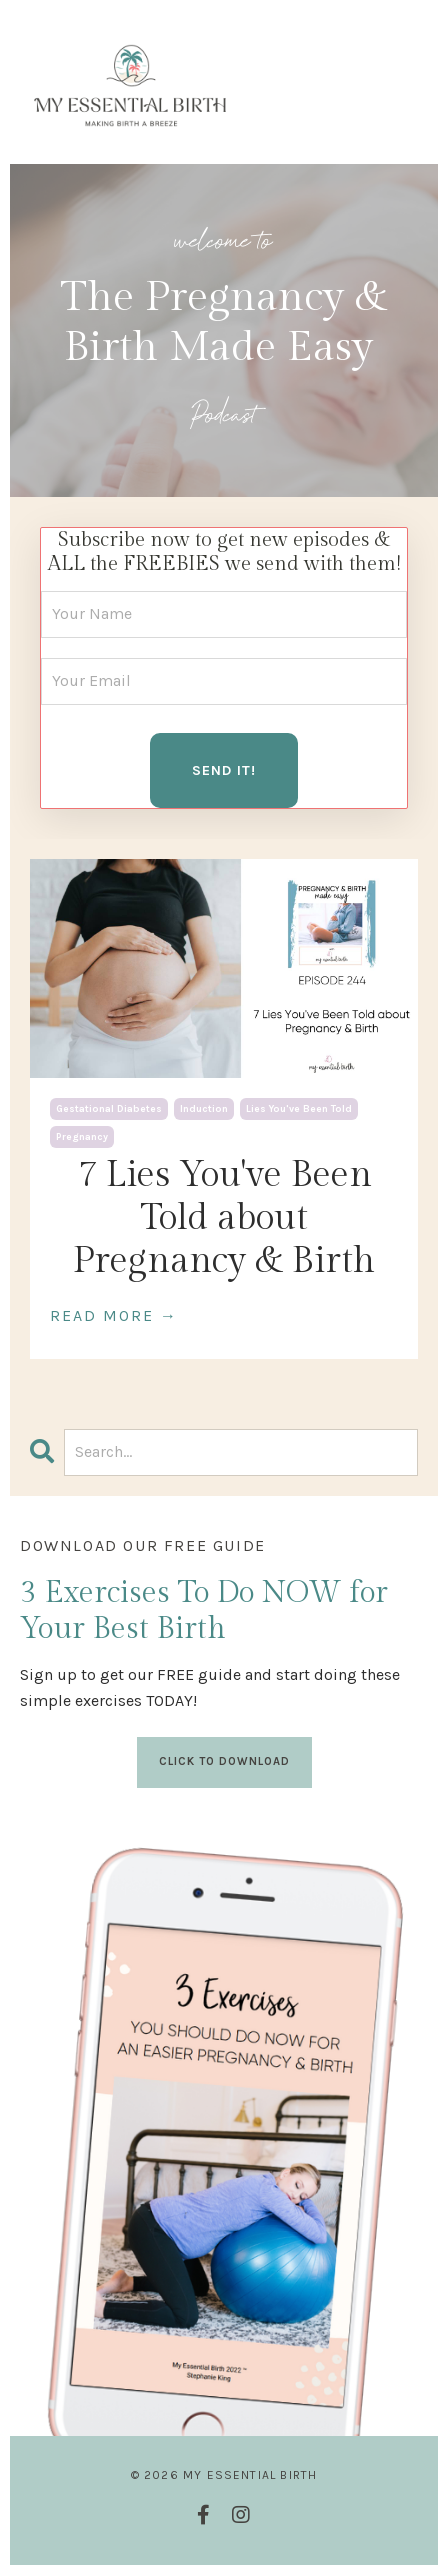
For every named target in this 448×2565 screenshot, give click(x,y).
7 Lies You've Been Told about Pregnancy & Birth (224, 1218)
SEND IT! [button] (224, 770)
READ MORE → (114, 1315)
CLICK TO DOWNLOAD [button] (224, 1761)
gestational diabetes (109, 1109)
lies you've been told (299, 1109)
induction (204, 1109)
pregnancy (82, 1137)
